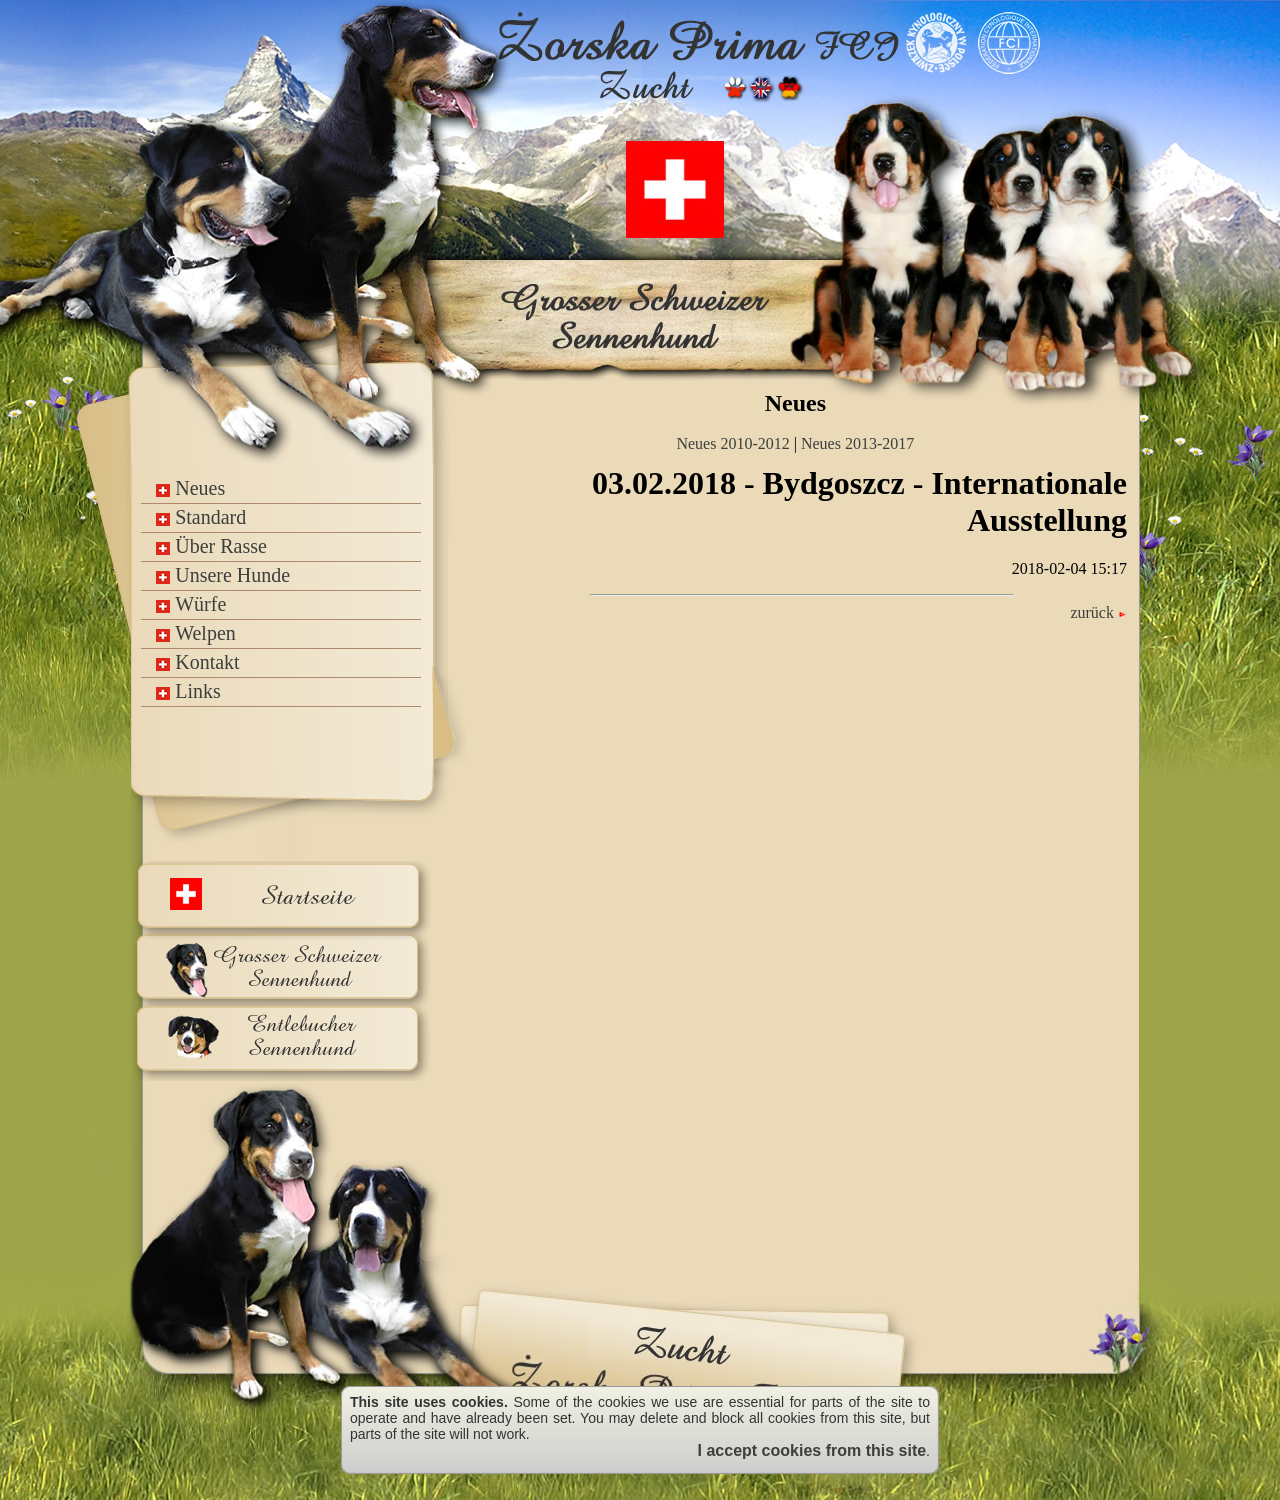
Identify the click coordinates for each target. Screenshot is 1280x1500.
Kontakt (197, 662)
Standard (201, 517)
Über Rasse (211, 546)
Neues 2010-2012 (732, 443)
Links (188, 691)
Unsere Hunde (223, 575)
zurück (1098, 612)
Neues (190, 488)
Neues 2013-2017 (857, 443)
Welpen (196, 633)
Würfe (191, 604)
